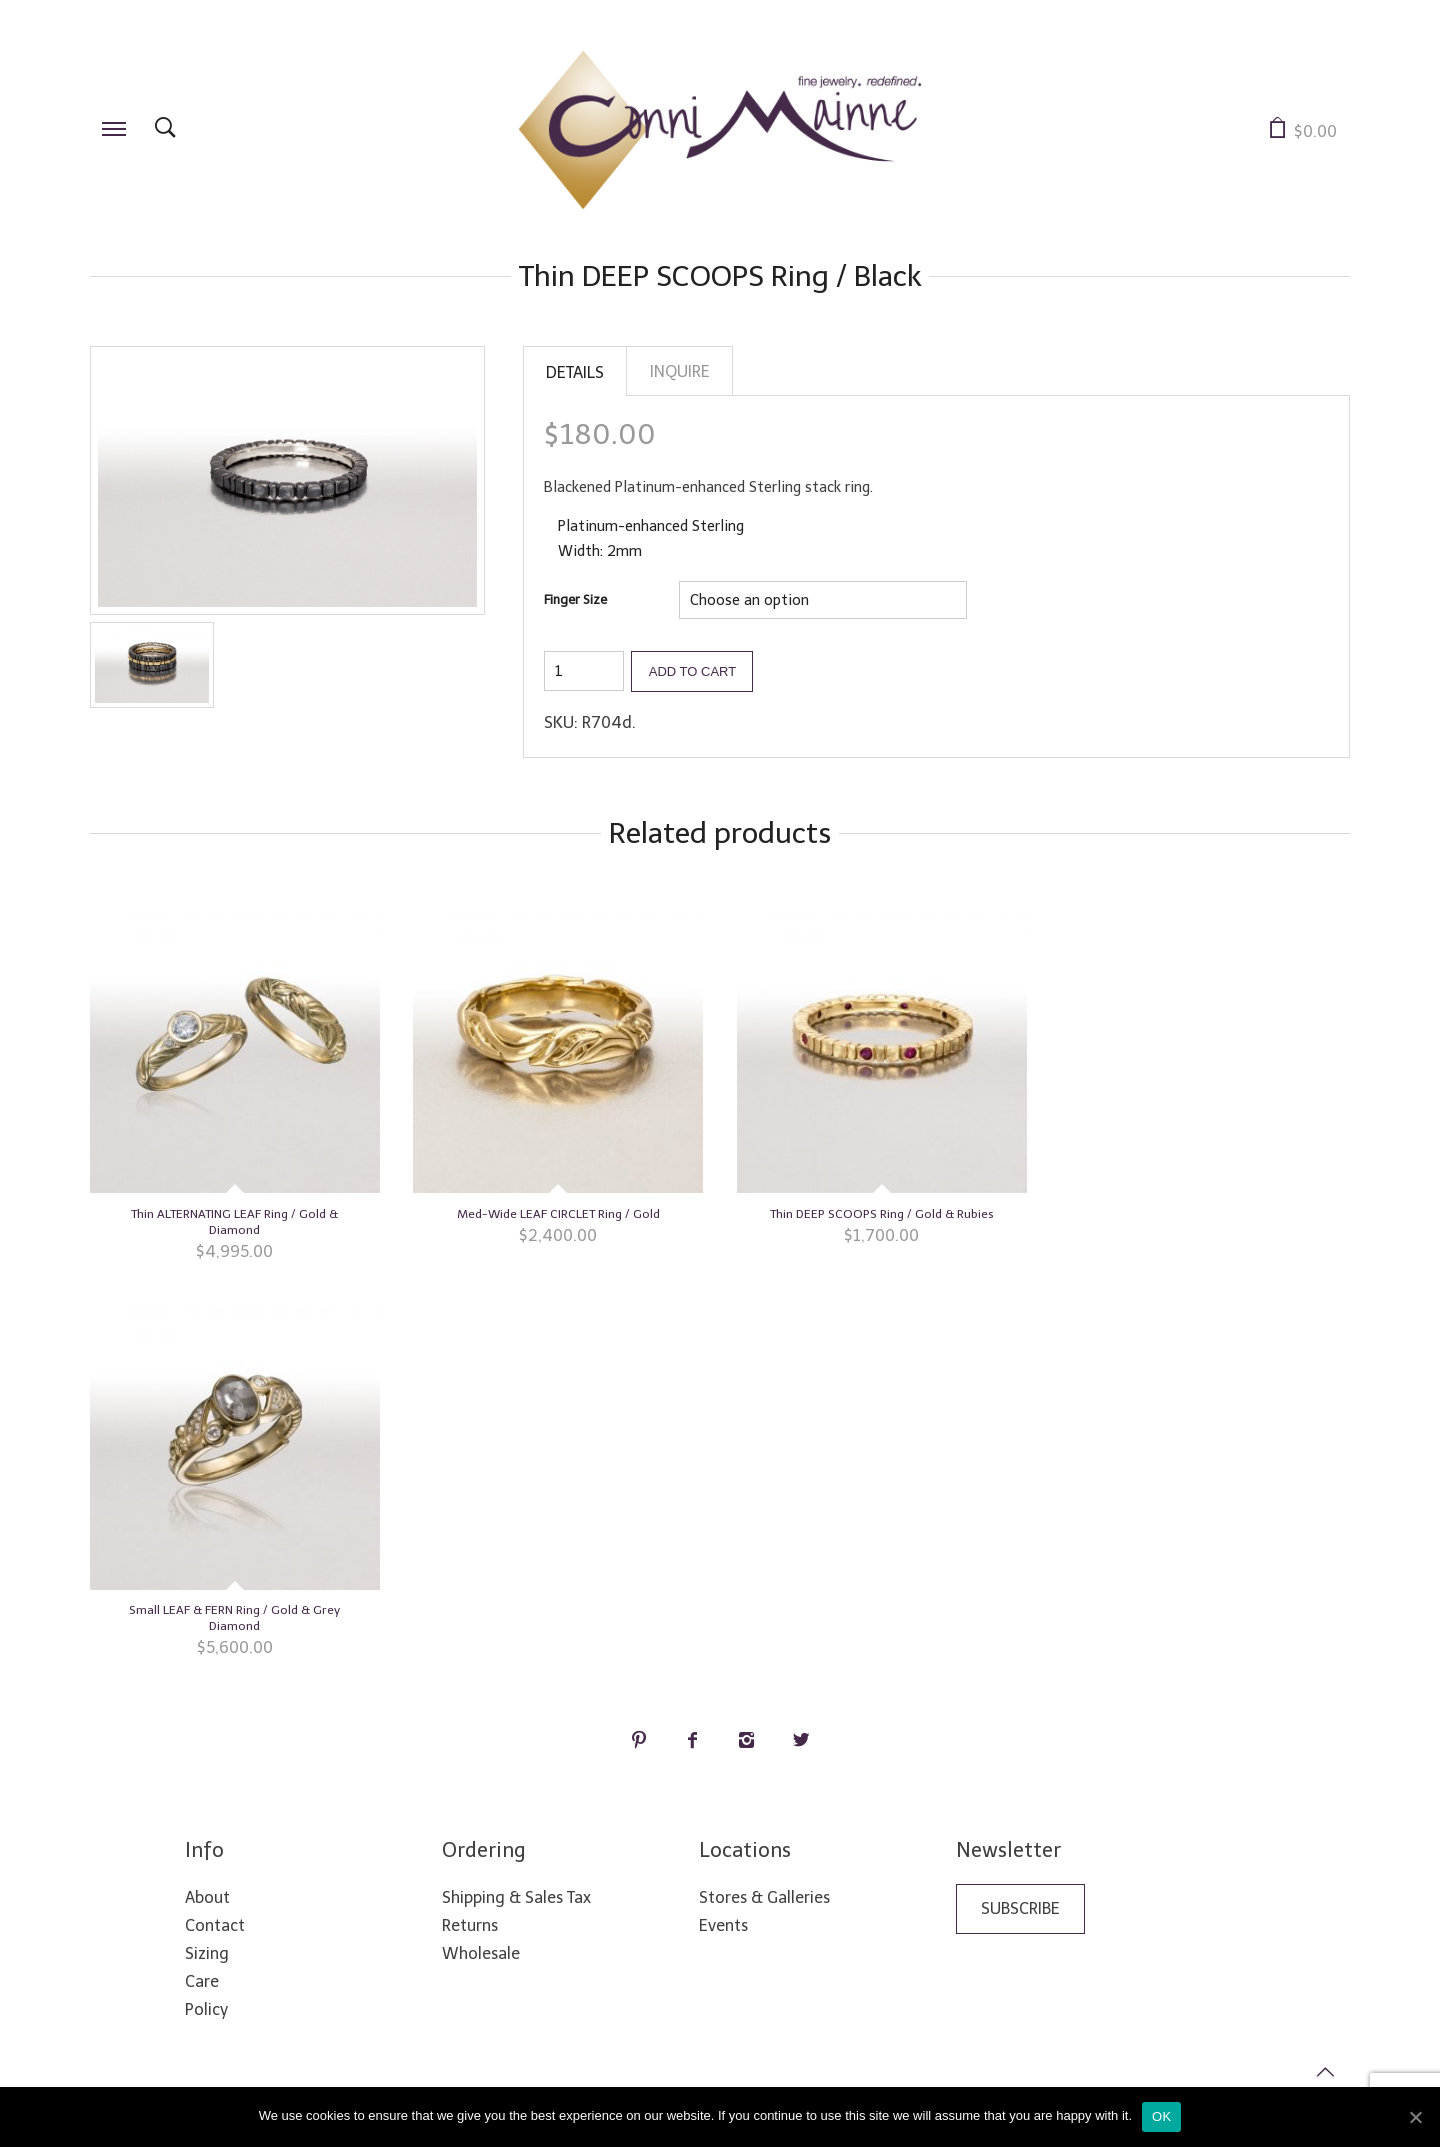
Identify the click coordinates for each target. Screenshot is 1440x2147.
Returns (470, 1923)
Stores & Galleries (764, 1895)
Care (202, 1979)
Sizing (207, 1951)
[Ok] (1415, 2117)
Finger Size (575, 598)
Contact (215, 1923)
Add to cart (692, 669)
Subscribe (1020, 1906)
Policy (206, 2007)
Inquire (680, 371)
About (207, 1895)
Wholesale (481, 1951)
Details (575, 372)
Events (723, 1923)
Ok (1161, 2116)
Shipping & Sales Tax (516, 1895)
